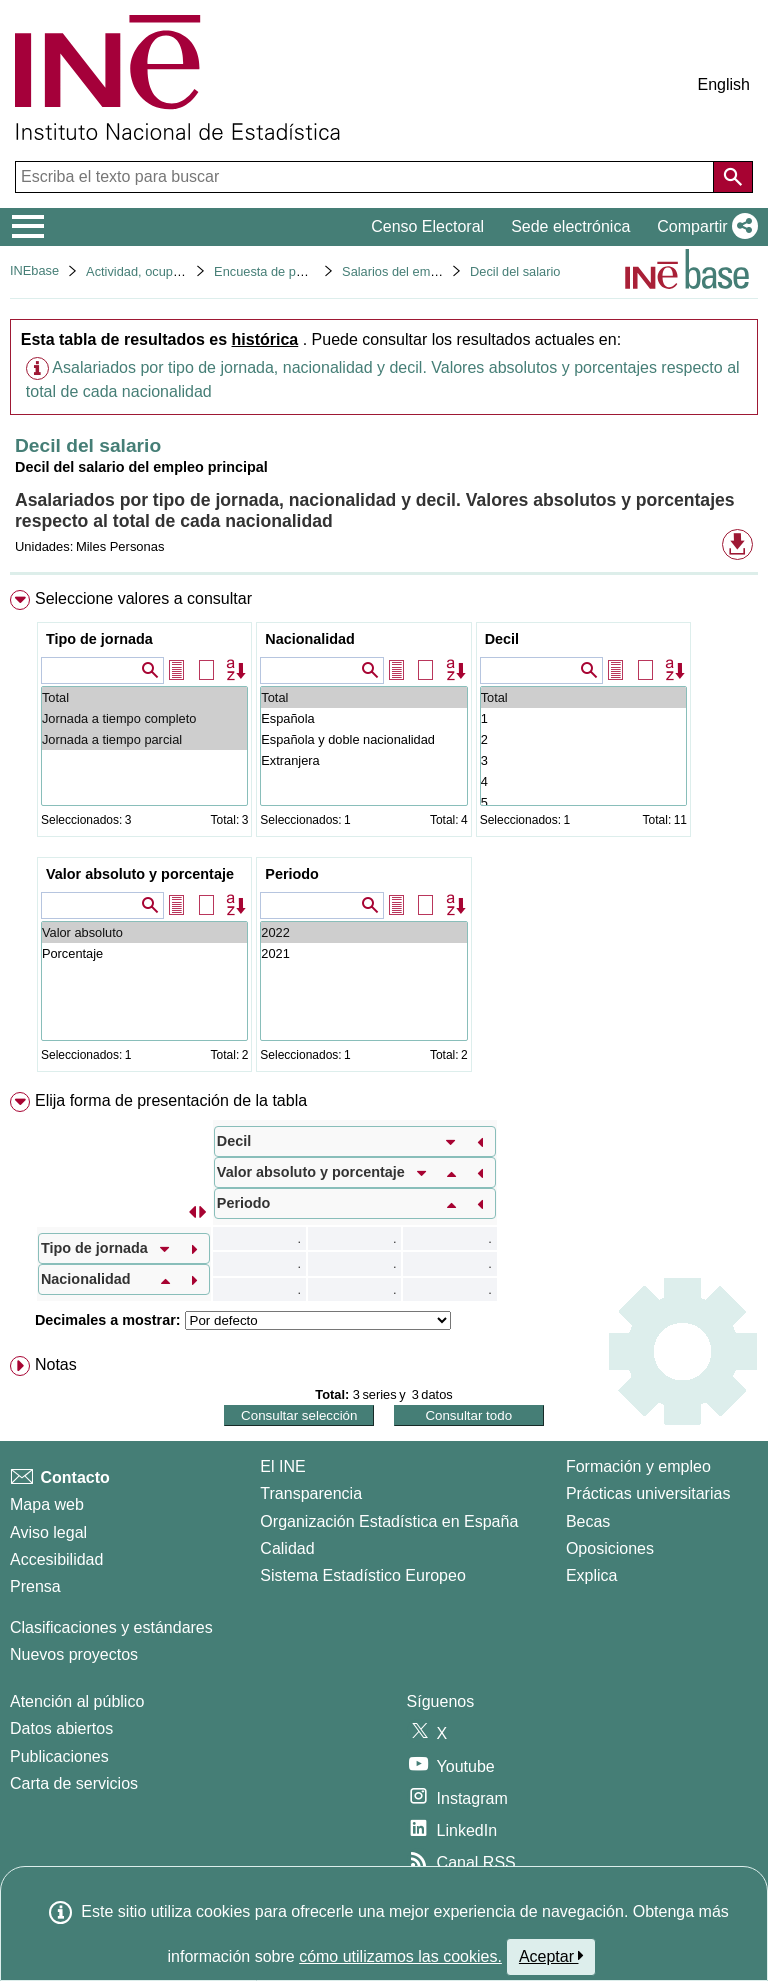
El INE (282, 1466)
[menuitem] (384, 835)
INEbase (34, 270)
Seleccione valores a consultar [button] (143, 598)
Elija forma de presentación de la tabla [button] (171, 1100)
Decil (502, 639)
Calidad (287, 1548)
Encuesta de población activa (297, 271)
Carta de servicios (74, 1783)
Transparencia (311, 1493)
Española (363, 718)
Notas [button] (56, 1364)
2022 (363, 932)
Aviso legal (48, 1532)
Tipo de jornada (99, 639)
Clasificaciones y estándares (111, 1627)
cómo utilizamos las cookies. (400, 1956)
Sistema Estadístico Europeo (362, 1575)
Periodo (292, 874)
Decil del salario (515, 271)
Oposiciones (610, 1548)
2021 (363, 953)
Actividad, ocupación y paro (164, 271)
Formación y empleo (638, 1466)
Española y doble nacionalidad (363, 739)
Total (144, 697)
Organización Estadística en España (389, 1521)
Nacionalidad (310, 639)
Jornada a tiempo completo (144, 718)
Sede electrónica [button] (570, 226)
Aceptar (551, 1956)
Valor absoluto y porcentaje (140, 874)
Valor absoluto (144, 932)
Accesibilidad (56, 1559)
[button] (703, 227)
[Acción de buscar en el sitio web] (733, 177)
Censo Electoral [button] (427, 226)
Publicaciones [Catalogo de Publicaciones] (59, 1756)
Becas (588, 1521)
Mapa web (47, 1504)
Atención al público (77, 1701)
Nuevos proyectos (74, 1654)
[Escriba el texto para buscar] (366, 177)
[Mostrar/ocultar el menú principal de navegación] (28, 227)
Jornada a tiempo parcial (144, 739)
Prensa (35, 1586)
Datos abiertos (61, 1728)
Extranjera (363, 760)
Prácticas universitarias (648, 1493)
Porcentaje (144, 953)
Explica (592, 1575)
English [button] (724, 84)
